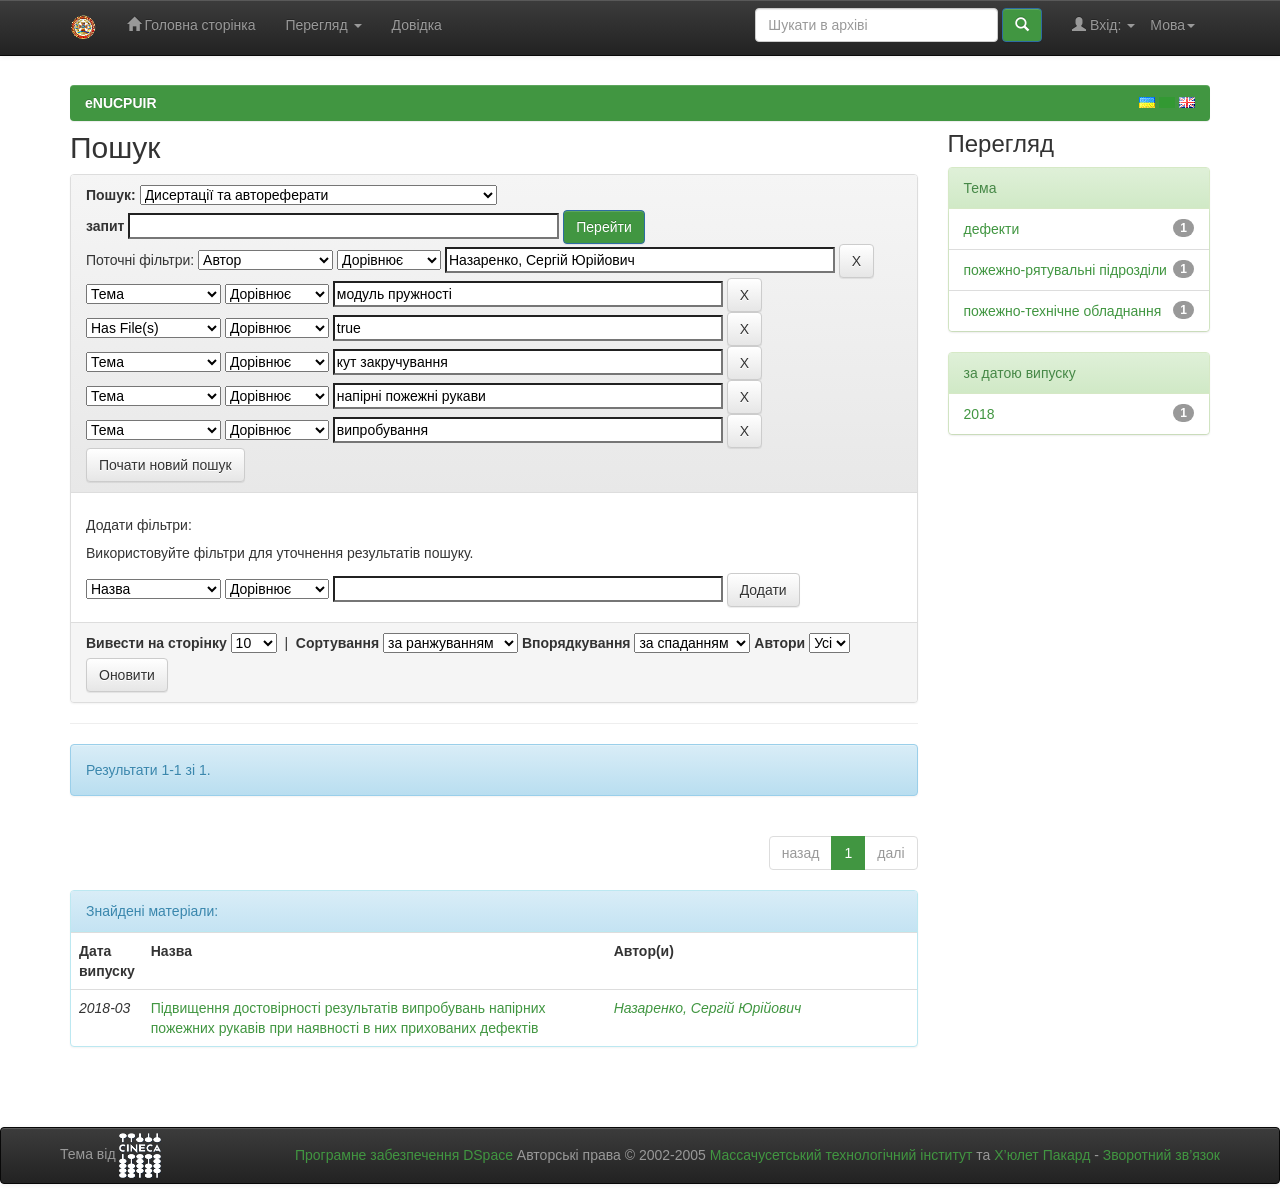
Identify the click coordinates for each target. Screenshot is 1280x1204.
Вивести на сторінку (156, 643)
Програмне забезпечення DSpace (404, 1155)
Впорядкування (576, 643)
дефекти (992, 229)
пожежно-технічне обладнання (1063, 311)
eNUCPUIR (121, 103)
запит (105, 226)
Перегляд (323, 25)
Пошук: (111, 195)
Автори (779, 643)
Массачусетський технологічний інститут (841, 1155)
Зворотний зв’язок (1161, 1155)
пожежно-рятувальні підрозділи (1065, 270)
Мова (1172, 25)
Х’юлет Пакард (1042, 1155)
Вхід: (1103, 24)
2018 (979, 414)
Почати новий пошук (165, 465)
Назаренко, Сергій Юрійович (708, 1008)
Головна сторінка (191, 24)
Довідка (417, 25)
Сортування (337, 643)
